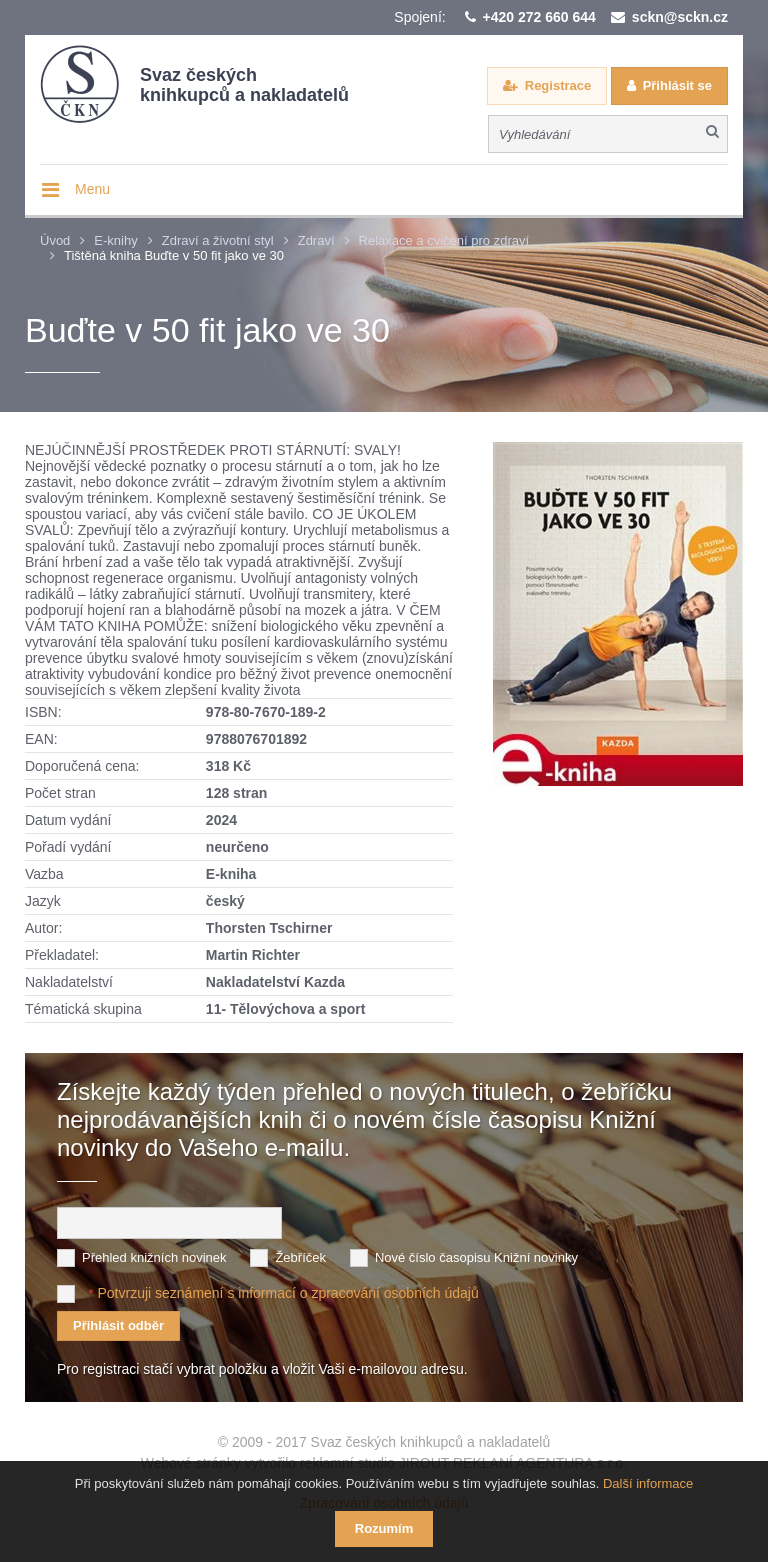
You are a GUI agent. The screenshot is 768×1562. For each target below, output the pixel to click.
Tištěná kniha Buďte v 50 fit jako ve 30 (174, 255)
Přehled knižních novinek (154, 1255)
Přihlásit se (677, 85)
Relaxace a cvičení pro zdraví (444, 240)
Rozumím (384, 1528)
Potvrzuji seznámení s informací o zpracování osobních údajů (287, 1291)
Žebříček (300, 1255)
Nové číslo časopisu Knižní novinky (476, 1255)
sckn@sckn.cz (680, 17)
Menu (92, 189)
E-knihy (115, 240)
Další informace (648, 1483)
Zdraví (316, 240)
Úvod (55, 240)
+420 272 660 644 (539, 17)
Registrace (558, 85)
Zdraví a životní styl (218, 240)
